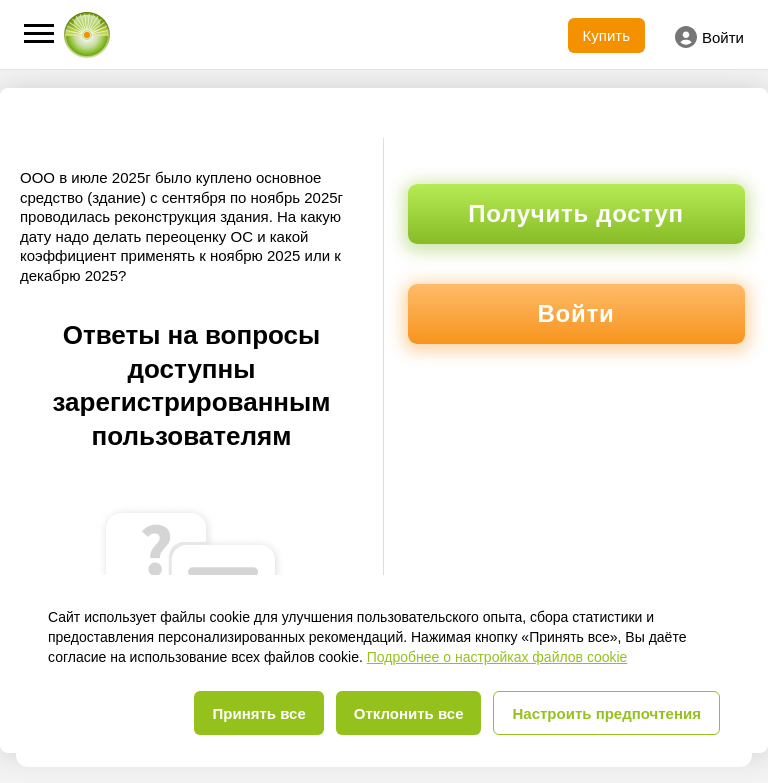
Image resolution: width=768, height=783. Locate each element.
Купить (606, 35)
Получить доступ (575, 213)
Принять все (258, 713)
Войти (709, 37)
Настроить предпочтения (606, 713)
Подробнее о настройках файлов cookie (497, 657)
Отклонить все (409, 713)
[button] (39, 33)
